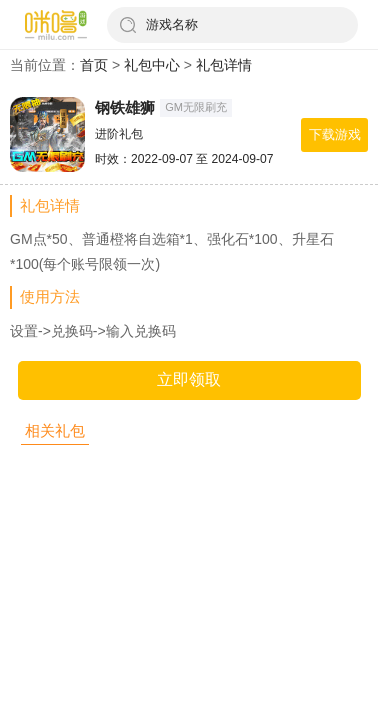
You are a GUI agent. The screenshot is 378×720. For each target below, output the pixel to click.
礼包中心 (152, 65)
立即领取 (189, 379)
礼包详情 (224, 65)
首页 (94, 65)
